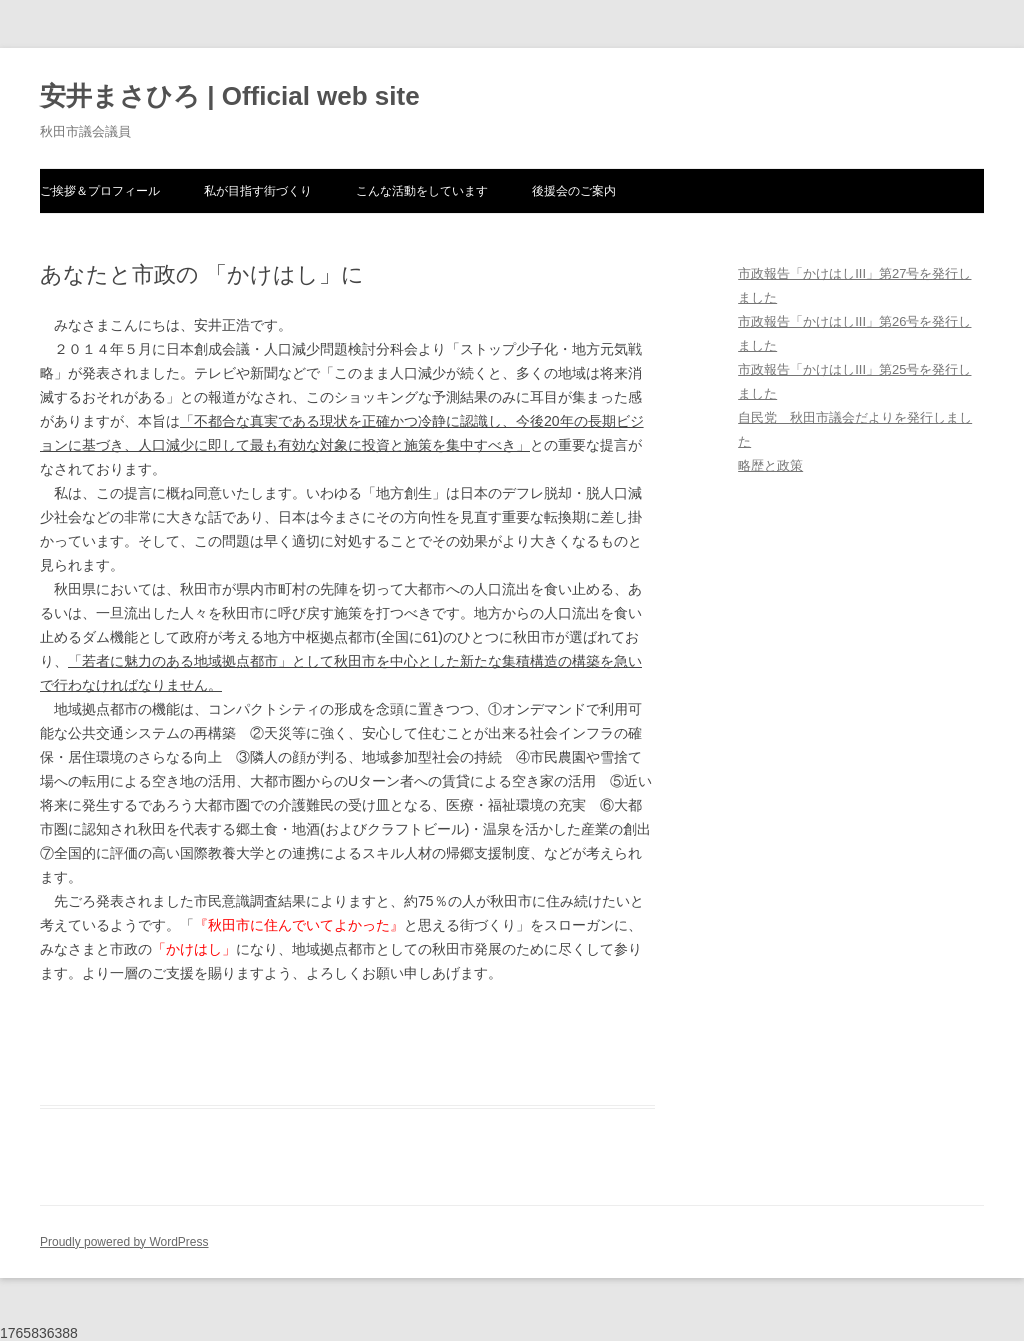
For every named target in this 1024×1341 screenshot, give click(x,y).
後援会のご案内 (574, 191)
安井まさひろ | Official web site (230, 96)
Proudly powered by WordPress (124, 1242)
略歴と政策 (770, 465)
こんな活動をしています (422, 191)
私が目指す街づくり (258, 191)
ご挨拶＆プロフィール (100, 191)
